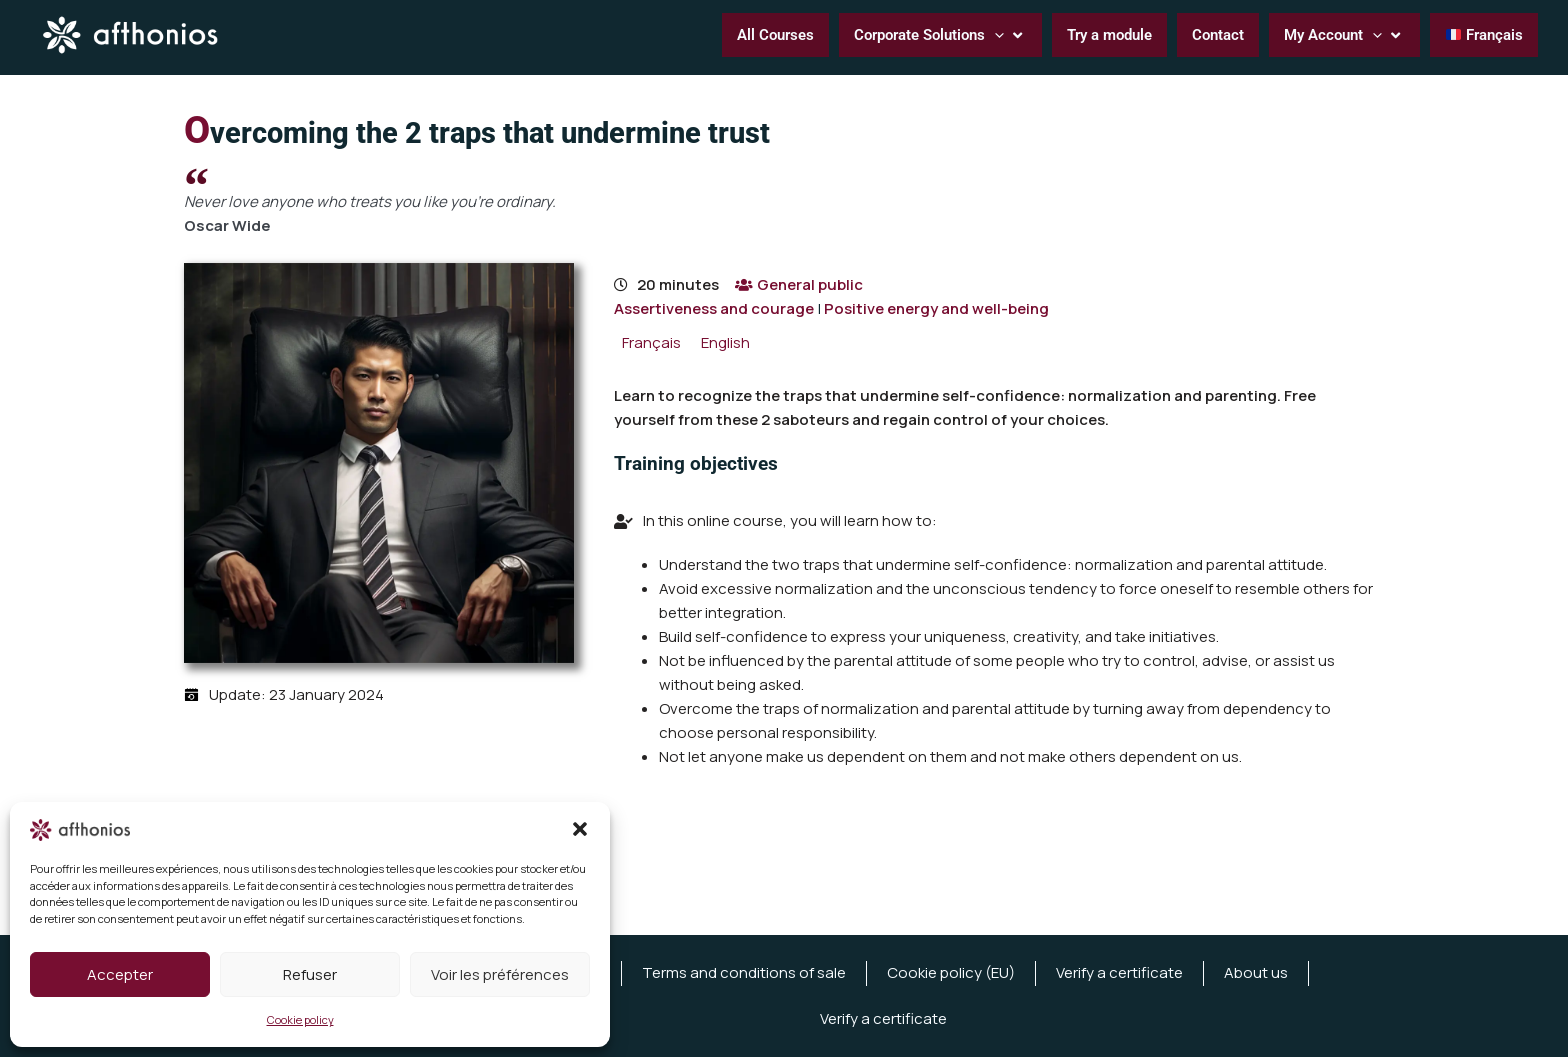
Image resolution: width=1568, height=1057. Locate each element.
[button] (580, 829)
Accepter (120, 974)
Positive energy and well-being (936, 308)
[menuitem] (651, 342)
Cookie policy (300, 1019)
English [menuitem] (725, 342)
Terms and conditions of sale (744, 972)
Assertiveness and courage (714, 308)
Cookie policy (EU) (951, 972)
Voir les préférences (500, 974)
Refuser (310, 974)
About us (1256, 972)
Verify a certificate (1119, 972)
